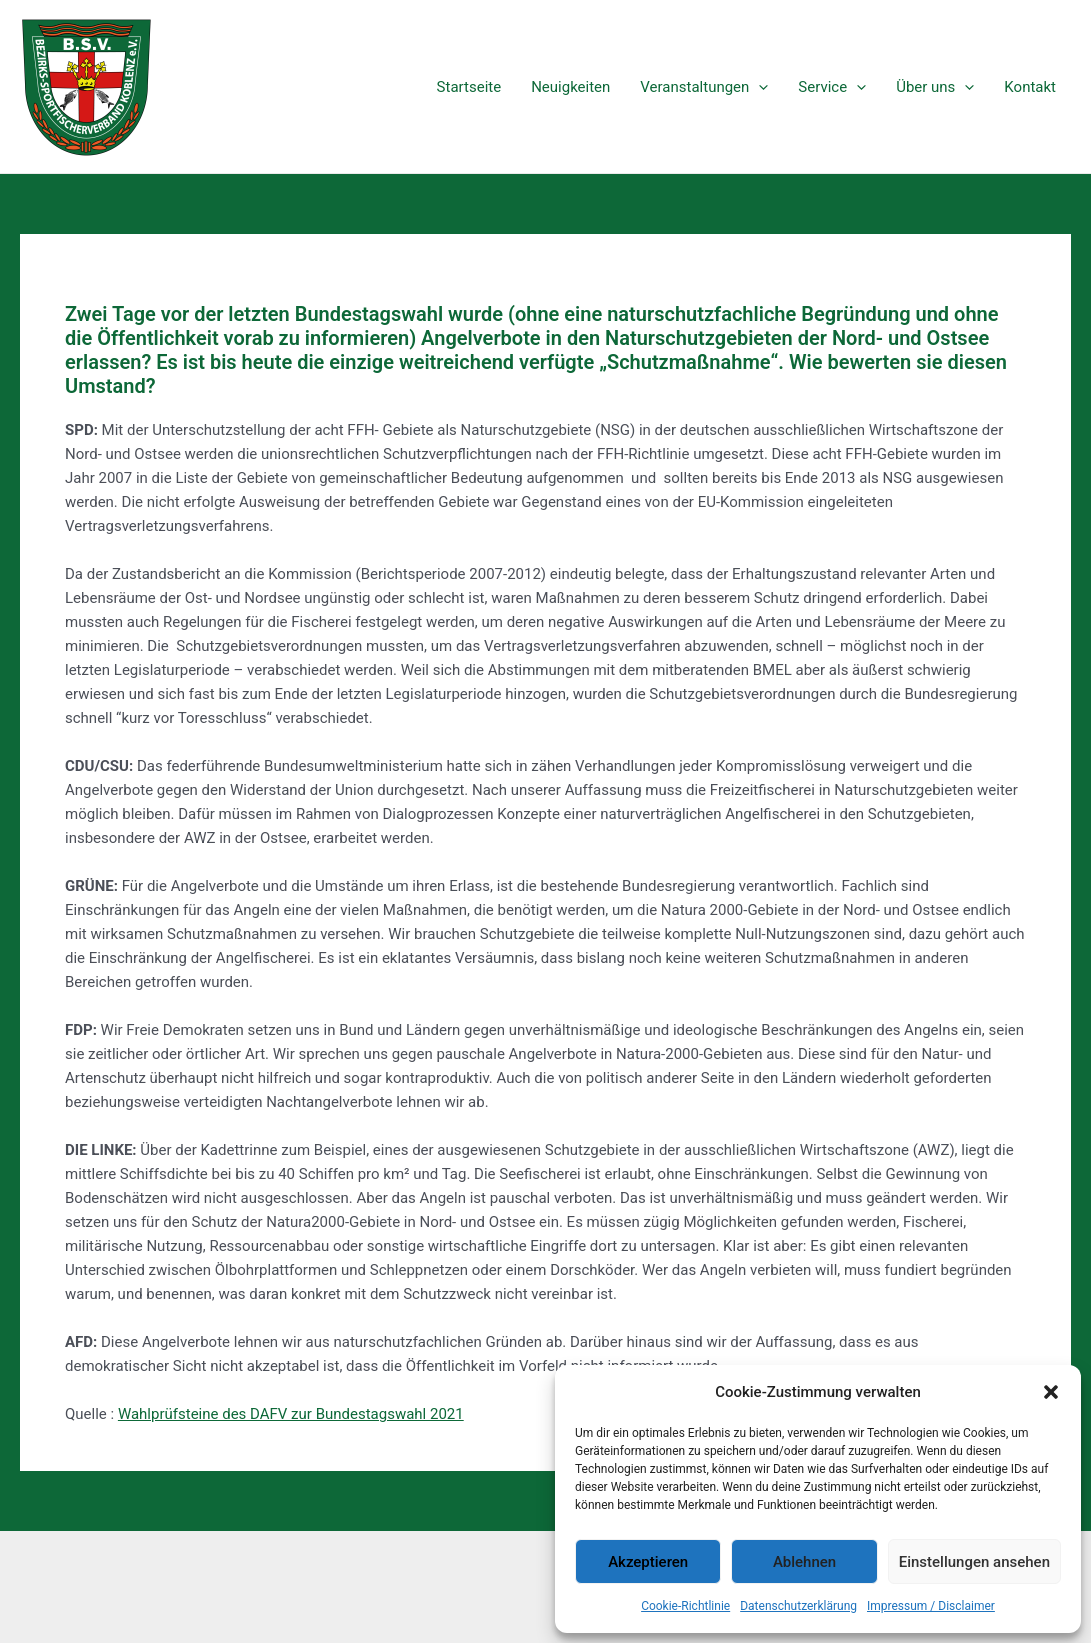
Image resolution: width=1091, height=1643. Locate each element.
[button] (1051, 1392)
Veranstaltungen (704, 87)
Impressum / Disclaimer (931, 1606)
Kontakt (1030, 87)
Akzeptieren (648, 1562)
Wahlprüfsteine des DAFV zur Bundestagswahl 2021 (291, 1414)
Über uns (935, 87)
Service (832, 87)
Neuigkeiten (570, 87)
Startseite (469, 87)
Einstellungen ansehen (974, 1562)
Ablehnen (804, 1562)
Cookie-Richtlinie (685, 1606)
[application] (758, 87)
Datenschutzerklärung (798, 1606)
